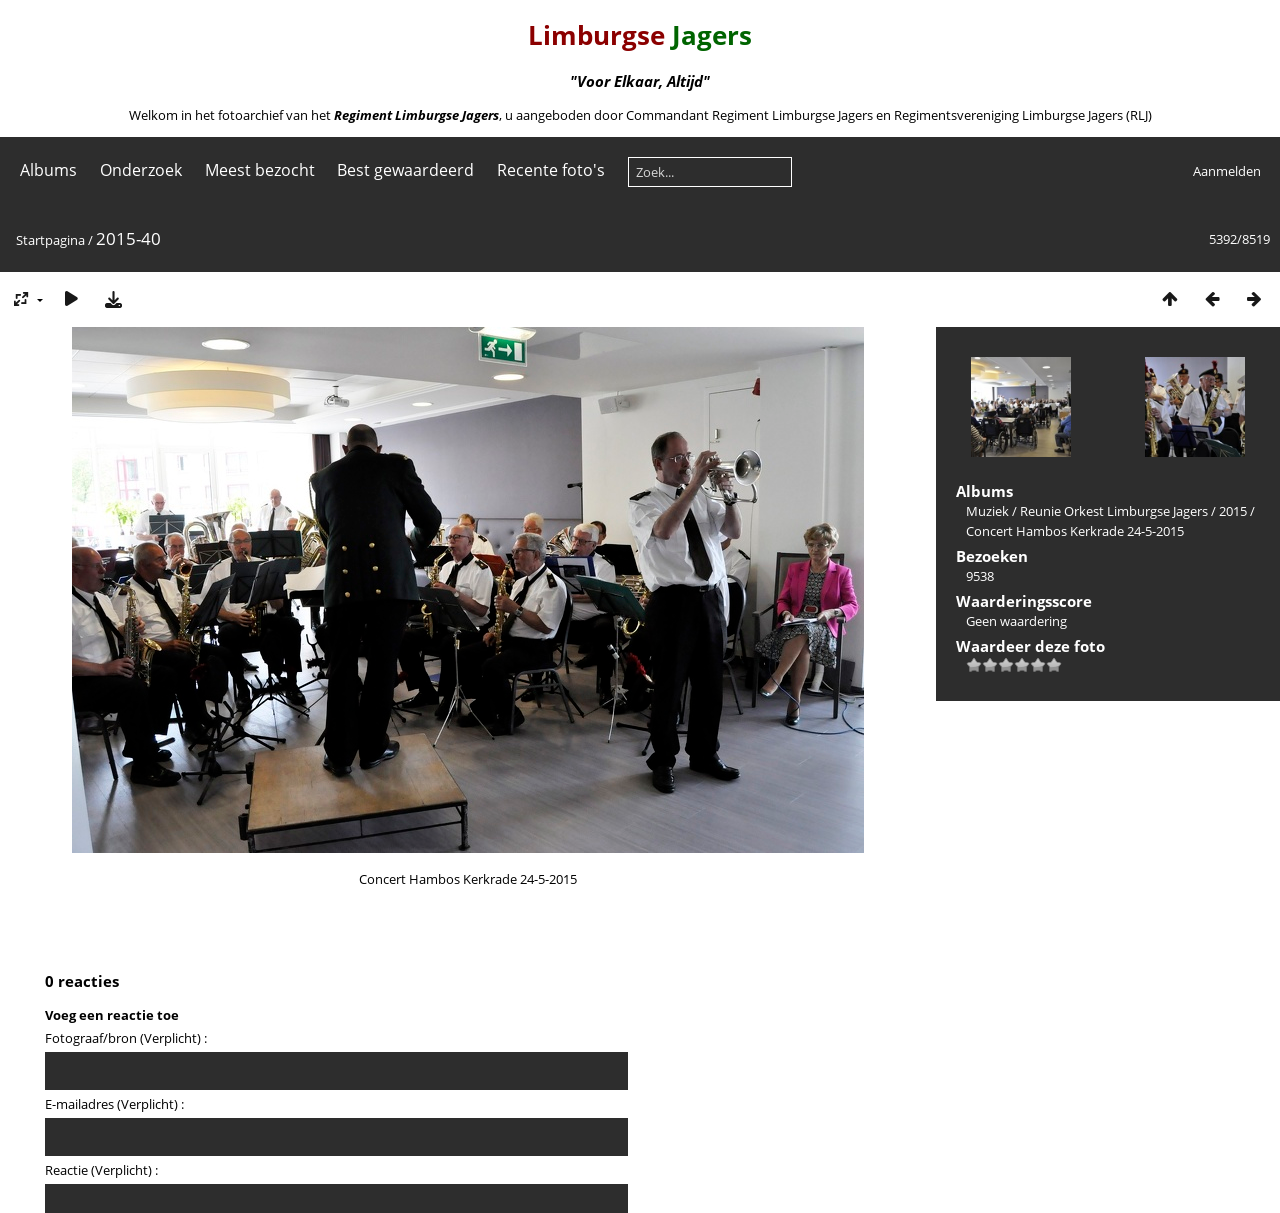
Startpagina (50, 240)
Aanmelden (1227, 171)
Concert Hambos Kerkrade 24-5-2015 (1075, 531)
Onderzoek (141, 170)
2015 (1233, 511)
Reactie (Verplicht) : (101, 1170)
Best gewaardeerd (405, 170)
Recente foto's (551, 170)
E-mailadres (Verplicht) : (114, 1104)
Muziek (987, 511)
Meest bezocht (260, 170)
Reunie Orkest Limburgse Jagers (1114, 511)
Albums (48, 170)
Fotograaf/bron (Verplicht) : (126, 1038)
